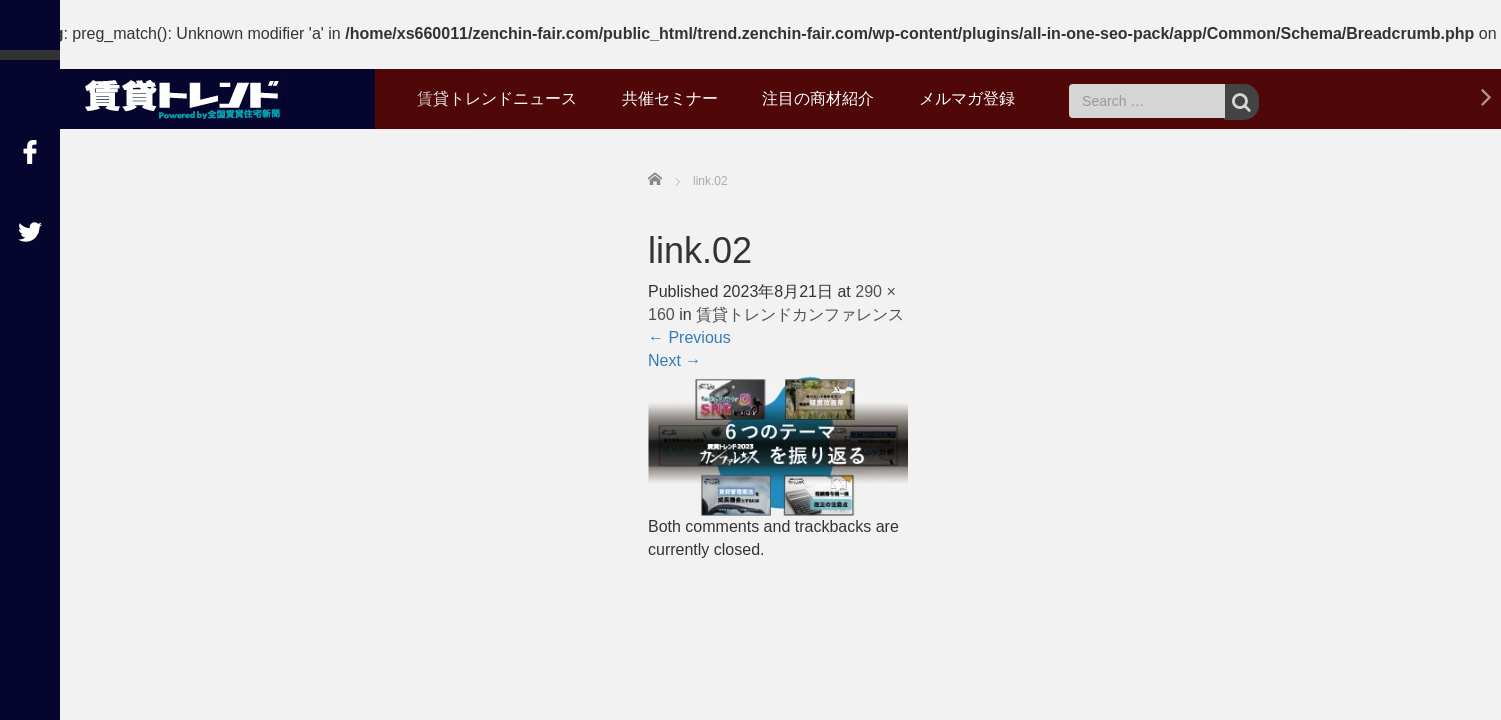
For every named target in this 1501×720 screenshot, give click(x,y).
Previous (689, 337)
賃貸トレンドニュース (497, 98)
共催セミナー (670, 98)
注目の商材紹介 (818, 98)
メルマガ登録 (967, 98)
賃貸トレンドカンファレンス (800, 314)
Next (674, 360)
